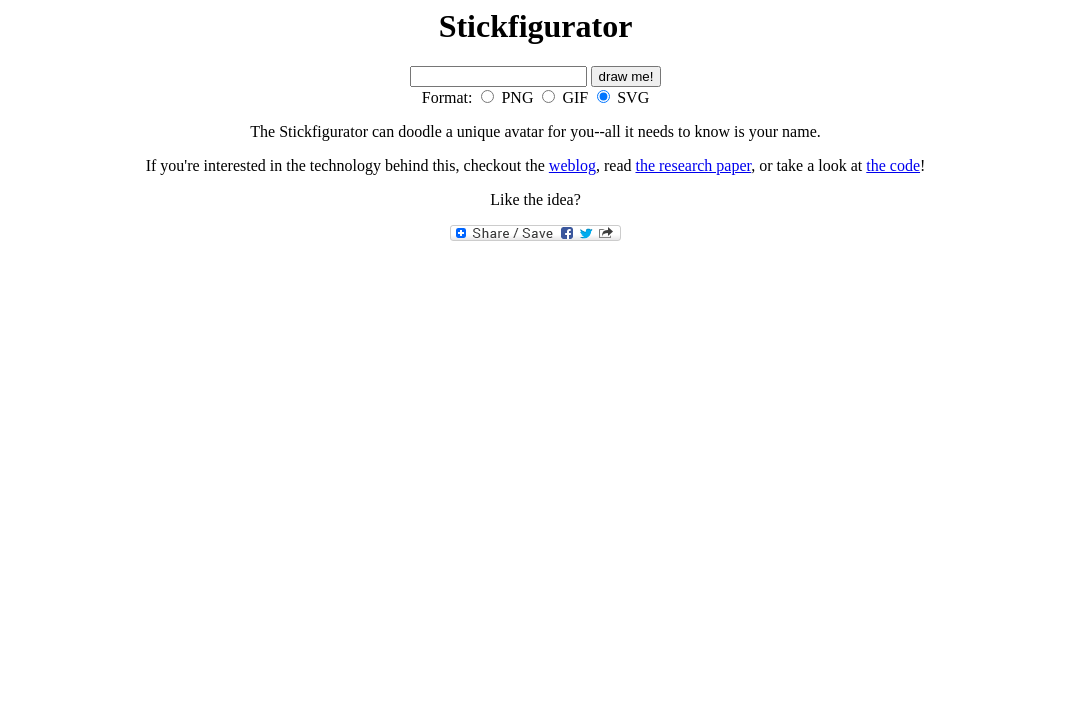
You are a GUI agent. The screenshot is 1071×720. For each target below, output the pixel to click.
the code (893, 165)
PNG (517, 97)
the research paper (693, 165)
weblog (572, 165)
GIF (575, 97)
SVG (633, 97)
